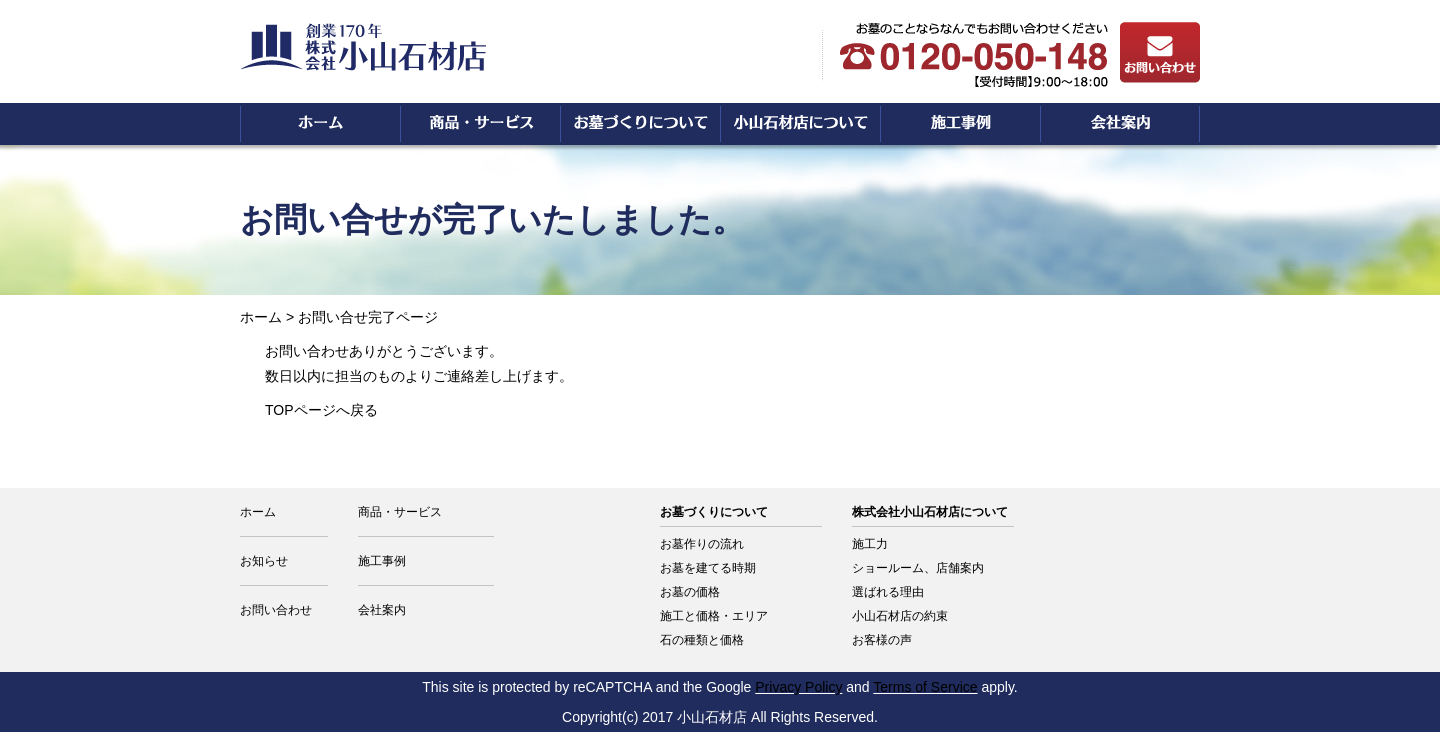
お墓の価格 (690, 592)
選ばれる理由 (888, 592)
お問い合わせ (276, 610)
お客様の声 (882, 640)
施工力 (870, 544)
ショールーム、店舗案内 (918, 568)
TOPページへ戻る (321, 410)
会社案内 (382, 610)
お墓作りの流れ (702, 544)
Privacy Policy (798, 687)
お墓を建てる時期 (708, 568)
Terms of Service (925, 687)
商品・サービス (400, 512)
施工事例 (382, 561)
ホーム (261, 317)
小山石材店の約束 (900, 616)
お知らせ (264, 561)
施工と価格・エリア (714, 616)
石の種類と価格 (702, 640)
